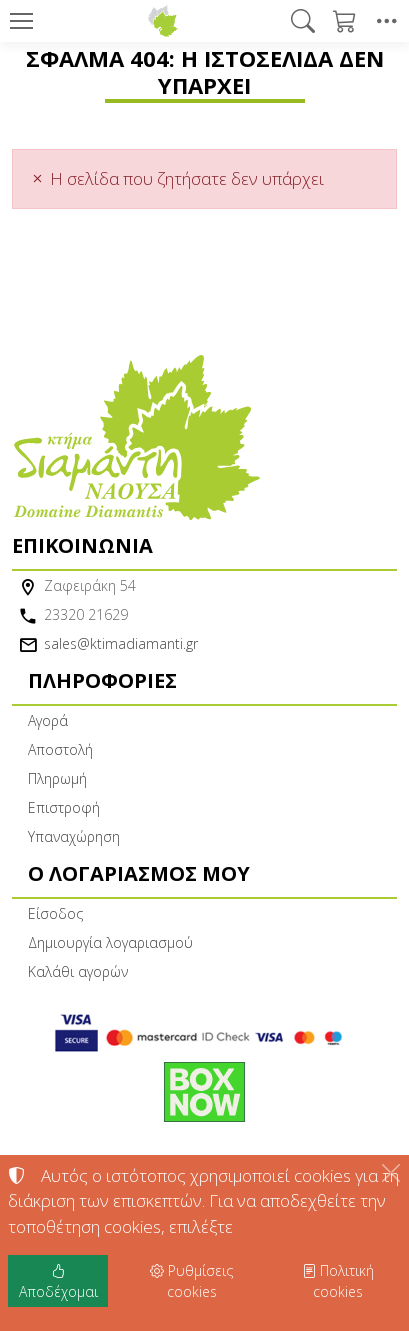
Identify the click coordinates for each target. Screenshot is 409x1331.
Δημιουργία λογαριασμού (110, 942)
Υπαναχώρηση (74, 836)
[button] (304, 21)
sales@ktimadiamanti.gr (121, 643)
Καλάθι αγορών (78, 971)
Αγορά (48, 720)
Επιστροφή (64, 807)
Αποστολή (60, 749)
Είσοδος (55, 913)
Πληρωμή (57, 778)
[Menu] (21, 21)
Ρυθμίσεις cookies (191, 1281)
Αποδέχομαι (58, 1281)
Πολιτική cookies (338, 1281)
